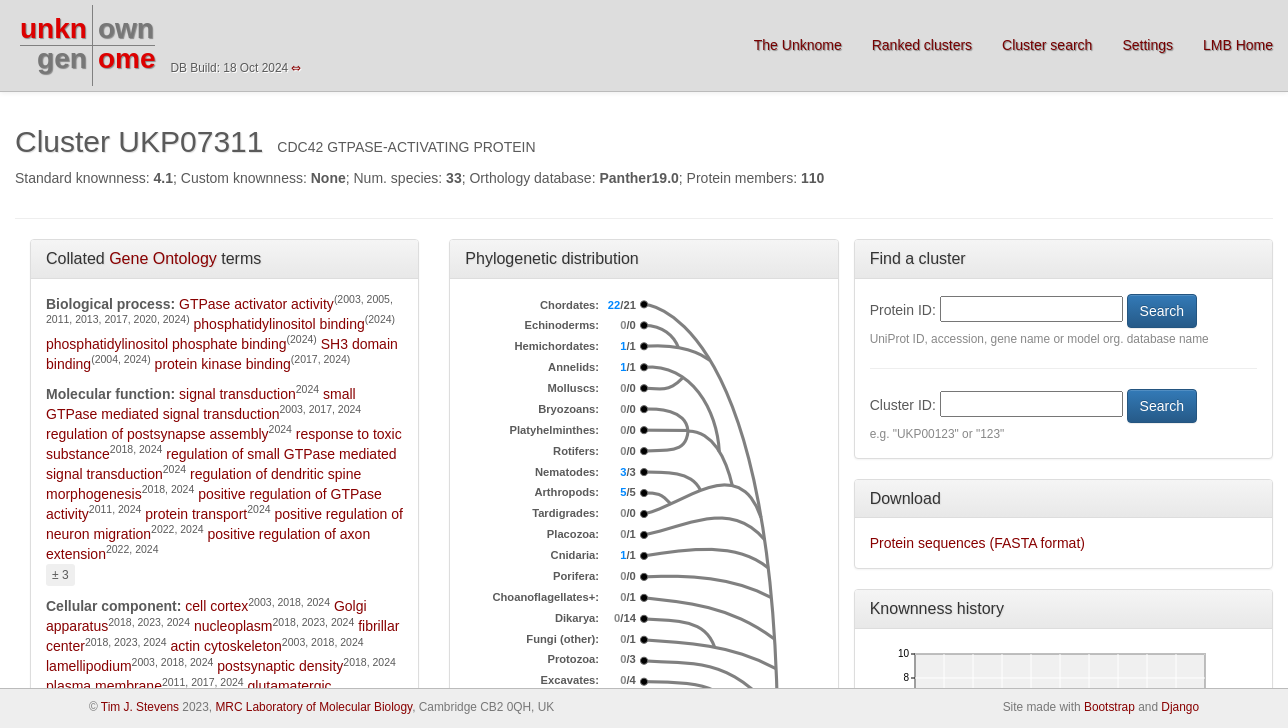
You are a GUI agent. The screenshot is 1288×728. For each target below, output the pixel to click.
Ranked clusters (922, 45)
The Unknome (798, 45)
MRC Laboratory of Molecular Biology (313, 707)
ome (127, 58)
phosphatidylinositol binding (279, 324)
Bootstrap (1109, 707)
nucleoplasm (233, 626)
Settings (1147, 45)
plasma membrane (104, 686)
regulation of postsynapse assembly (157, 434)
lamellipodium (89, 666)
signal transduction (237, 394)
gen (62, 58)
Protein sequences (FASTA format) (977, 543)
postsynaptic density (280, 666)
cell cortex (216, 606)
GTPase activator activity (256, 304)
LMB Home (1238, 45)
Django (1180, 707)
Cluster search (1047, 45)
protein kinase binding (223, 364)
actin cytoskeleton (226, 646)
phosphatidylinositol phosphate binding (166, 344)
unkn (53, 28)
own (126, 28)
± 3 (60, 575)
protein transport (196, 514)
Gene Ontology (163, 258)
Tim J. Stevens (140, 707)
